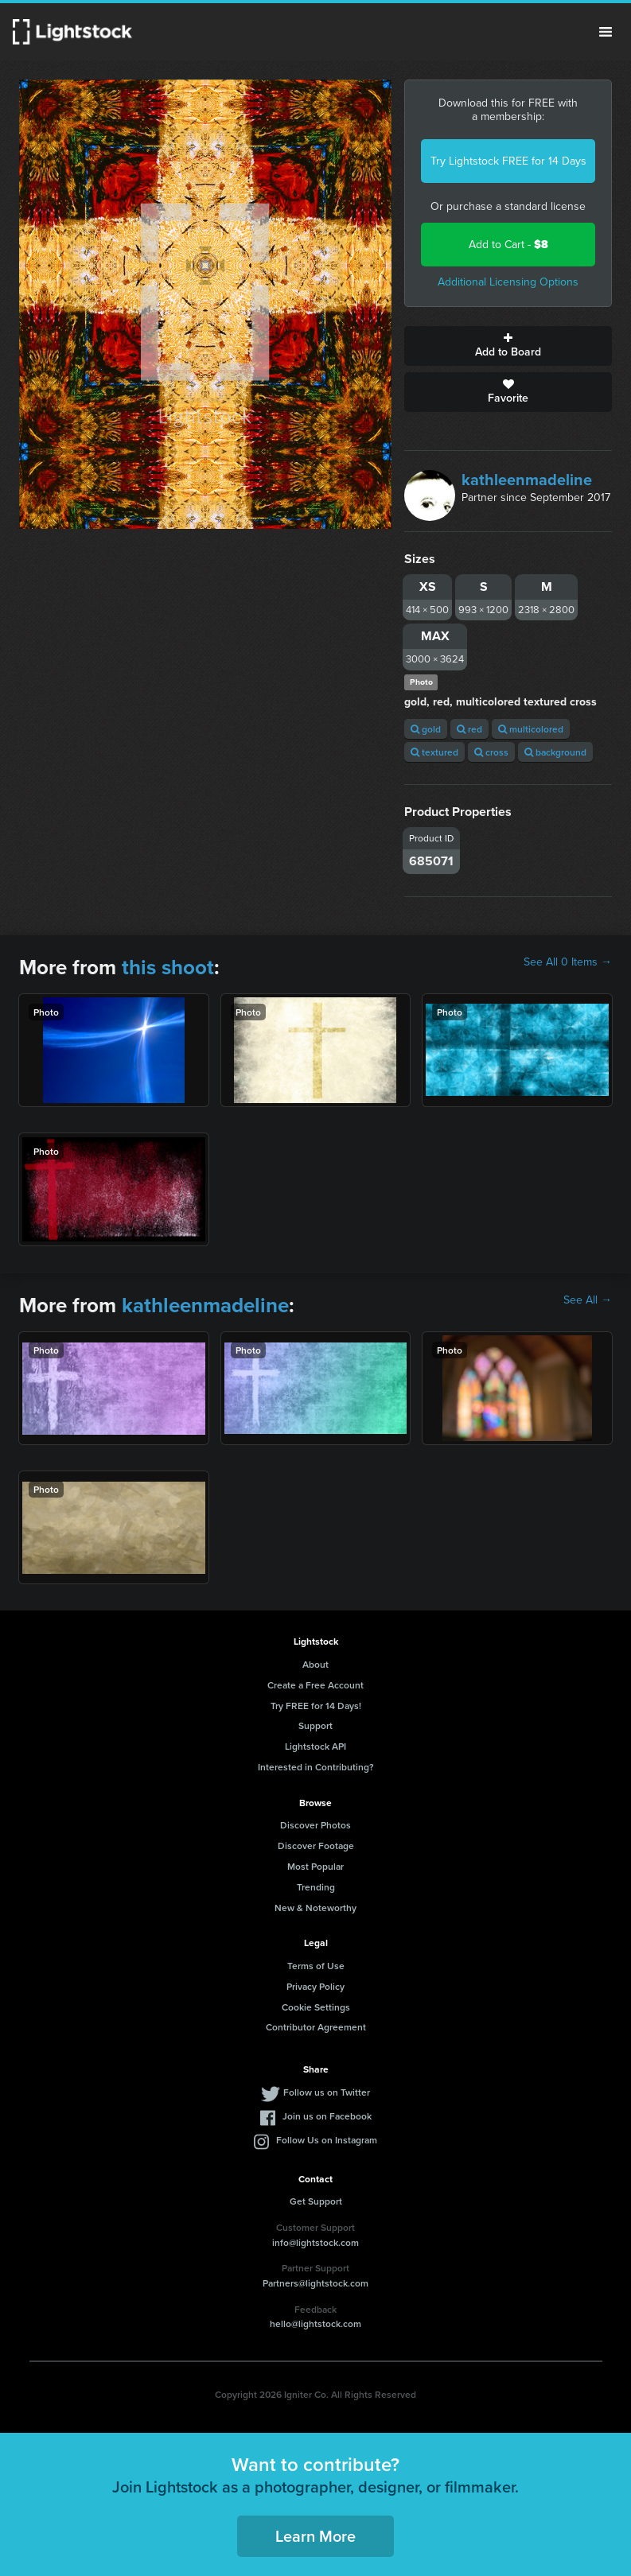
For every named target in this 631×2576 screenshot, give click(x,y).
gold (426, 729)
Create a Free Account (315, 1685)
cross (491, 752)
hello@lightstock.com (315, 2323)
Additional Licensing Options (508, 282)
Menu (605, 32)
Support (315, 1725)
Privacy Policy (315, 1986)
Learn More (315, 2535)
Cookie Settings (316, 2007)
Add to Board (508, 345)
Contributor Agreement (316, 2027)
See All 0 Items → (568, 962)
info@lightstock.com (315, 2242)
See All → (587, 1300)
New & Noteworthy (315, 1907)
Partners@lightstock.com (315, 2283)
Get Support (316, 2201)
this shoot (168, 967)
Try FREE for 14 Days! (316, 1705)
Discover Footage (316, 1845)
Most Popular (315, 1866)
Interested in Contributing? (316, 1767)
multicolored (530, 729)
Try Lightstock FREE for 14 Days (508, 161)
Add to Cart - (508, 244)
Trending (316, 1887)
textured (434, 752)
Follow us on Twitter (326, 2092)
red (469, 729)
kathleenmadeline (527, 479)
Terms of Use (316, 1965)
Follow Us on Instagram (326, 2140)
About (315, 1664)
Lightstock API (315, 1746)
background (555, 752)
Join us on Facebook (327, 2116)
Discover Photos (315, 1825)
